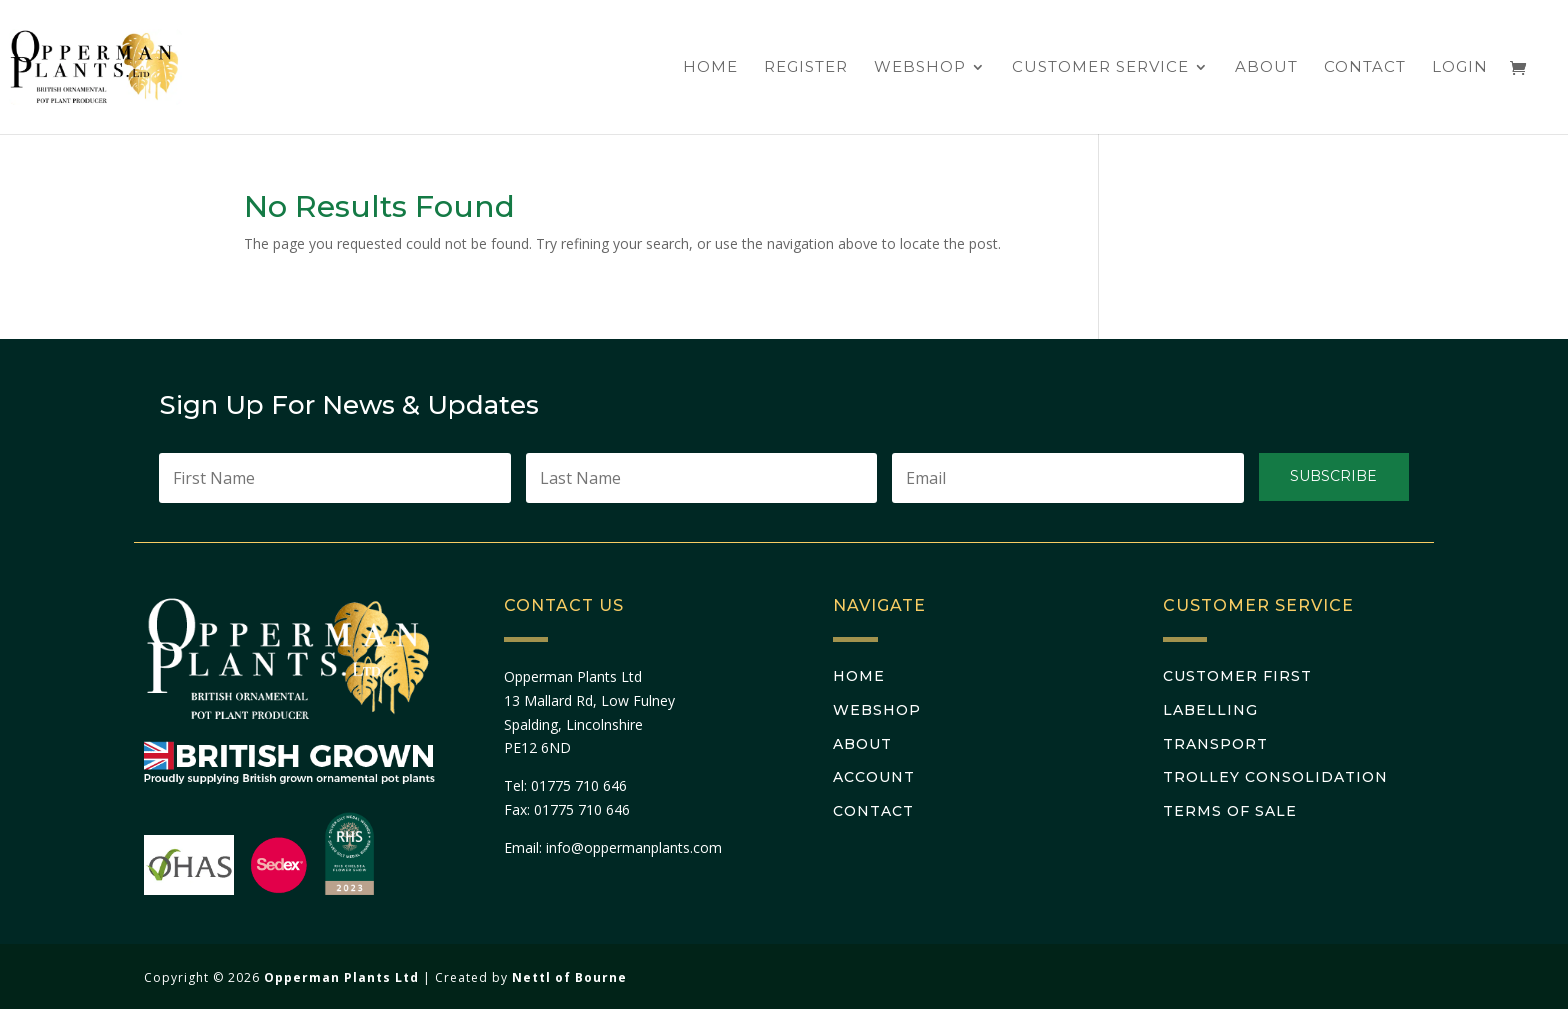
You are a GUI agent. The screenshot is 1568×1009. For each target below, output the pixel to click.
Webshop (920, 68)
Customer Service (1100, 68)
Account (874, 777)
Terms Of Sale (1230, 811)
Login (1460, 68)
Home (710, 68)
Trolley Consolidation (1275, 777)
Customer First (1237, 676)
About (1266, 68)
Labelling (1210, 710)
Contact (1365, 68)
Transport (1215, 744)
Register (806, 68)
